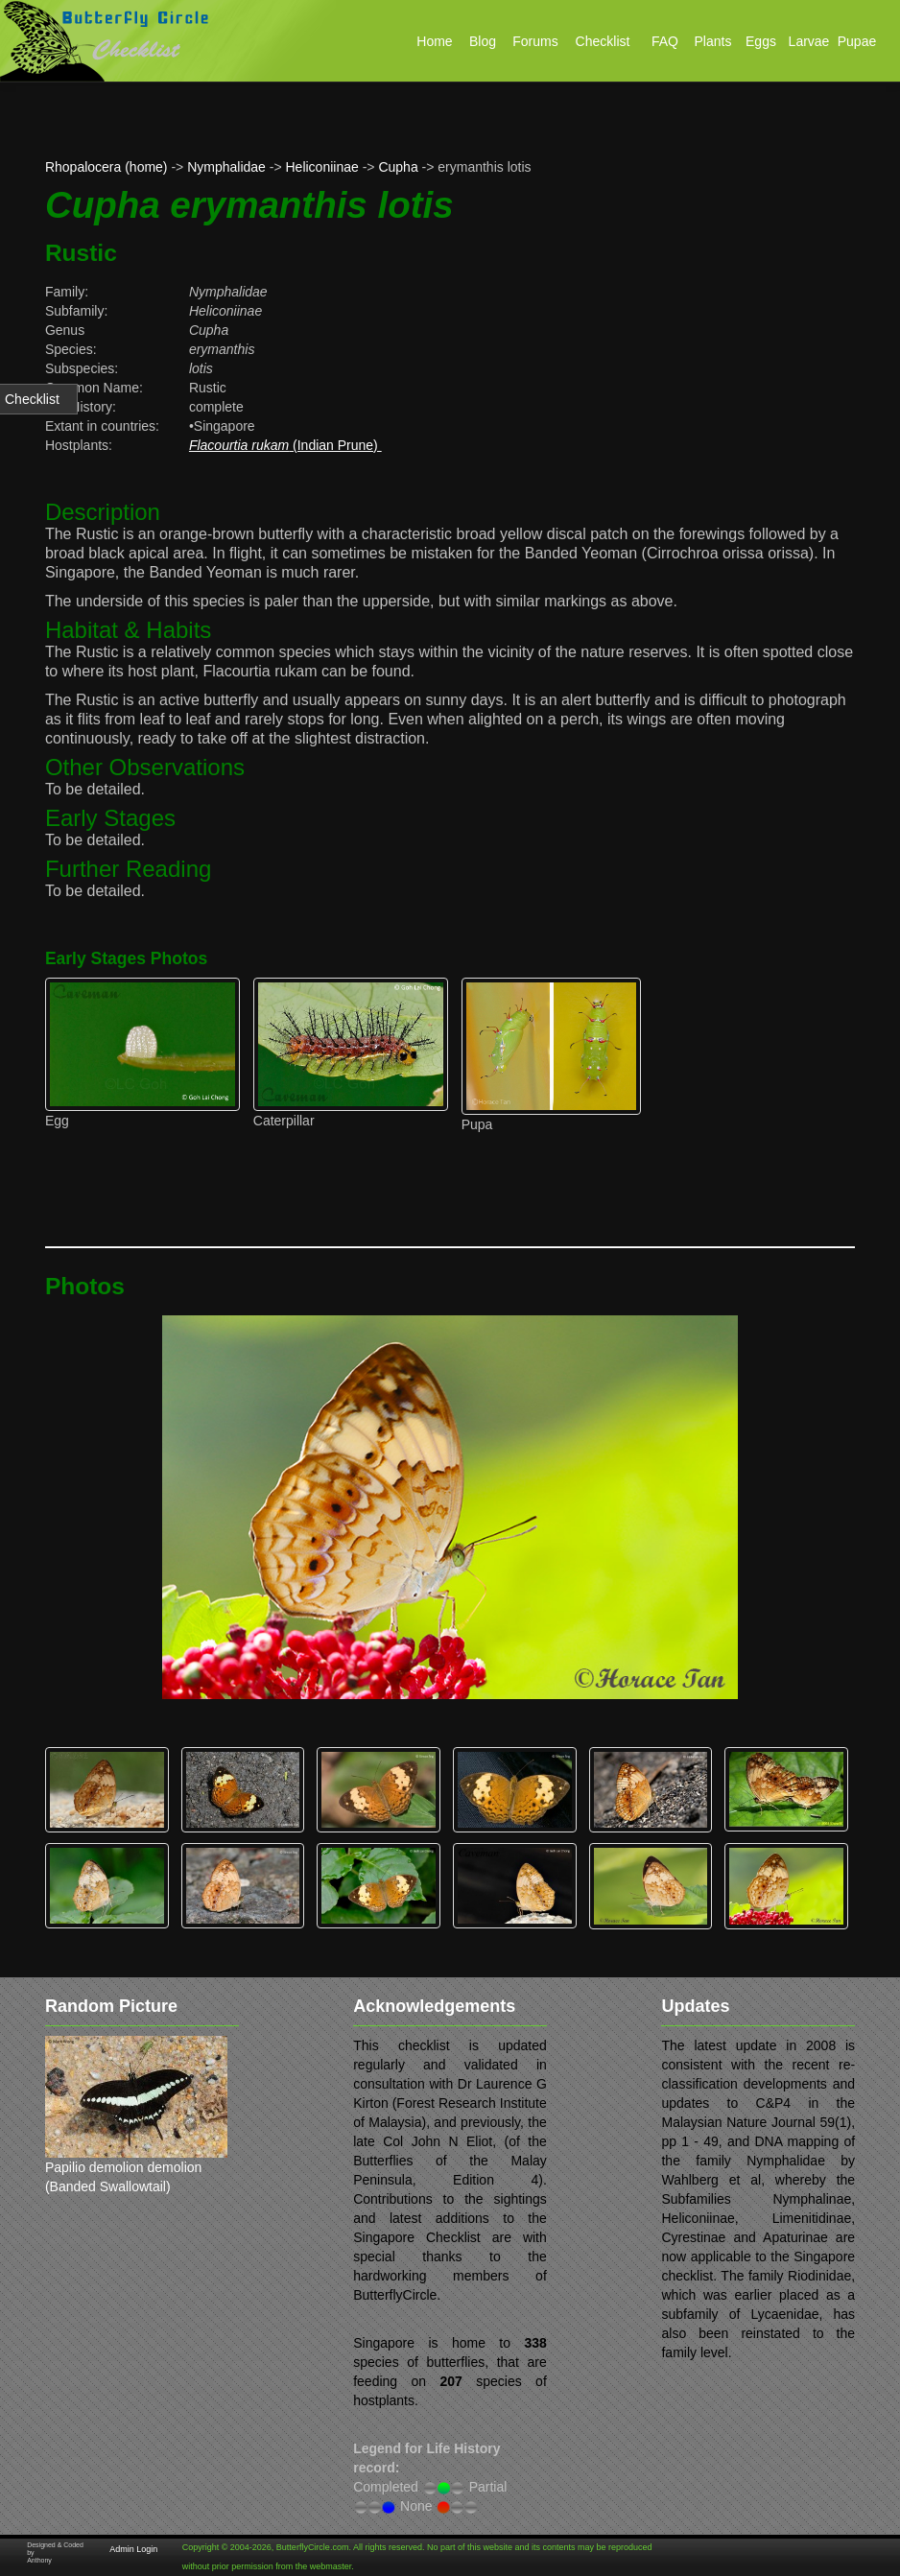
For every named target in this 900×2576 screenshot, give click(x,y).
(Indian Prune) (285, 445)
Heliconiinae (322, 167)
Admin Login (133, 2549)
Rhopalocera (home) (106, 167)
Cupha (397, 167)
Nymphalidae (226, 167)
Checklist (32, 399)
